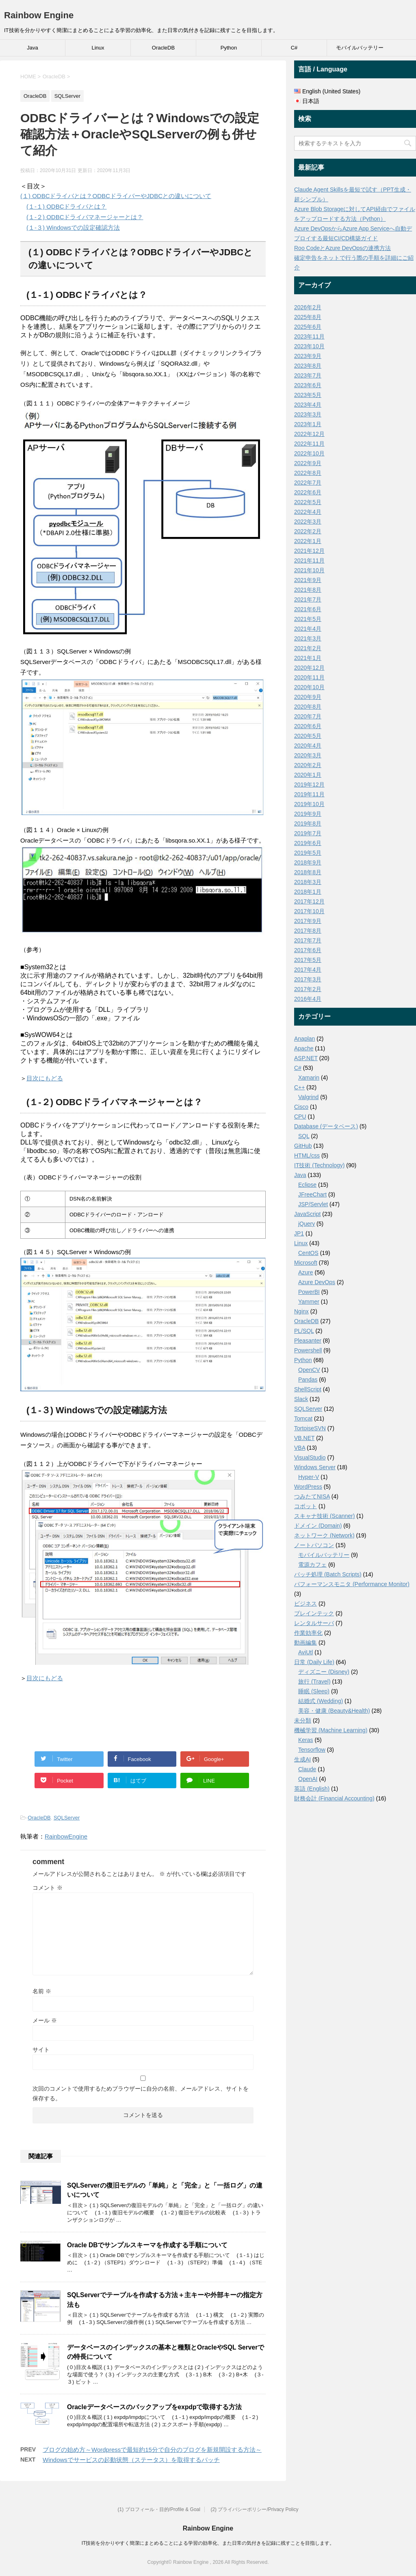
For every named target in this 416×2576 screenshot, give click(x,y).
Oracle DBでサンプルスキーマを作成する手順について (147, 2245)
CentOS (308, 1253)
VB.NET (304, 1438)
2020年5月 (307, 736)
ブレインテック (314, 1613)
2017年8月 (307, 930)
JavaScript (307, 1214)
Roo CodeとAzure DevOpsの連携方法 (342, 248)
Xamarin (308, 1077)
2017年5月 (307, 960)
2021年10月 (309, 570)
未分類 (302, 1720)
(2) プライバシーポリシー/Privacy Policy (254, 2509)
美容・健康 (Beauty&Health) (334, 1710)
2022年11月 (309, 443)
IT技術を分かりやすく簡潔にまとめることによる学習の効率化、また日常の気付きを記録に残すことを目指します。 (208, 2543)
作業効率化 (308, 1633)
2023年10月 (309, 346)
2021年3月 (307, 638)
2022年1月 (307, 541)
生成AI (302, 1759)
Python (229, 48)
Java (32, 48)
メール (44, 2020)
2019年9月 (307, 814)
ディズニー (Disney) (323, 1671)
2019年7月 (307, 833)
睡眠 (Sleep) (313, 1691)
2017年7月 (307, 940)
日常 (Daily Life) (314, 1662)
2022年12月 (309, 434)
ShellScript (307, 1389)
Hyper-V (308, 1477)
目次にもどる (44, 1078)
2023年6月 (307, 385)
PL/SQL (304, 1331)
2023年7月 (307, 375)
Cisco (301, 1107)
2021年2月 (307, 648)
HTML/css (307, 1155)
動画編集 (305, 1642)
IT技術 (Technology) (319, 1165)
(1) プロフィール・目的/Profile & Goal (159, 2509)
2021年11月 (309, 560)
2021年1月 (307, 658)
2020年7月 (307, 716)
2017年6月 (307, 950)
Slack (301, 1399)
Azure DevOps (316, 1282)
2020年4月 (307, 745)
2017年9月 (307, 921)
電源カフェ (312, 1564)
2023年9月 (307, 356)
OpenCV (309, 1370)
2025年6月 (307, 326)
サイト (41, 2049)
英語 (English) (311, 1788)
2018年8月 (307, 872)
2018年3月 (307, 882)
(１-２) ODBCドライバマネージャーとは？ (84, 216)
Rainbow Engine (39, 15)
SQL (304, 1136)
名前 (41, 1991)
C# (294, 48)
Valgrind (308, 1097)
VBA (299, 1447)
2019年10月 (309, 804)
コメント (47, 1887)
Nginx (301, 1311)
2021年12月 (309, 551)
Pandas (307, 1379)
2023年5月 (307, 395)
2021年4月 (307, 628)
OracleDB (163, 48)
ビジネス (305, 1603)
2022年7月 (307, 482)
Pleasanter (307, 1340)
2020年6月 (307, 726)
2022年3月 (307, 521)
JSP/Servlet (313, 1204)
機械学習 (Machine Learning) (331, 1730)
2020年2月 (307, 765)
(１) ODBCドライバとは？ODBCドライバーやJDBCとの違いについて (115, 195)
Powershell (308, 1350)
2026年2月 (307, 307)
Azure (305, 1272)
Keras (305, 1740)
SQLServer (67, 1818)
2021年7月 (307, 599)
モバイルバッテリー (360, 48)
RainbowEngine (66, 1836)
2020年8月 (307, 706)
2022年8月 (307, 473)
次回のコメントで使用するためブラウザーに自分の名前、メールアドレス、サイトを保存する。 (140, 2093)
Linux (97, 48)
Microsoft (305, 1262)
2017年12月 (309, 901)
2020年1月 (307, 775)
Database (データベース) (326, 1126)
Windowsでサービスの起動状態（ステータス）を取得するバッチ (131, 2459)
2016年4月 (307, 999)
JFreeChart (312, 1194)
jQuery (306, 1223)
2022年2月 (307, 531)
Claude (307, 1769)
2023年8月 (307, 365)
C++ (299, 1087)
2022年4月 (307, 512)
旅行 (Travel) (314, 1681)
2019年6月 (307, 843)
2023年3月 (307, 414)
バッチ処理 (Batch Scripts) (328, 1574)
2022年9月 (307, 463)
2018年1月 (307, 891)
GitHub (303, 1145)
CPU (300, 1116)
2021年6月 (307, 609)
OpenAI (307, 1779)
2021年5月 (307, 619)
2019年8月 (307, 823)
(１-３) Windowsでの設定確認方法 (73, 227)
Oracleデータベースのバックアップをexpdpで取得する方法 (154, 2407)
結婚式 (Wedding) (320, 1701)
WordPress (308, 1486)
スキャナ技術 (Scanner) (324, 1516)
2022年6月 (307, 492)
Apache (303, 1048)
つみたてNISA (312, 1496)
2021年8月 (307, 589)
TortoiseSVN (310, 1428)
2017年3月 (307, 979)
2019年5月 (307, 852)
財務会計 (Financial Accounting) (334, 1798)
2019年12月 (309, 784)
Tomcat (303, 1418)
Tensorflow (311, 1749)
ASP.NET (306, 1058)
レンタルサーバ (314, 1623)
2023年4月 (307, 404)
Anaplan (304, 1038)
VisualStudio (310, 1457)
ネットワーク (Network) (324, 1535)
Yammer (308, 1301)
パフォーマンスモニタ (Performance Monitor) (352, 1584)
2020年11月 (309, 677)
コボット (305, 1506)
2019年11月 (309, 794)
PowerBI (309, 1292)
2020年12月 (309, 667)
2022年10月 (309, 453)
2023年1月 (307, 424)
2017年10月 (309, 911)
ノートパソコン (314, 1545)
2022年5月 (307, 502)
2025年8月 (307, 317)
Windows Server (315, 1467)
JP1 (299, 1233)
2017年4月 (307, 969)
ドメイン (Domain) (318, 1525)
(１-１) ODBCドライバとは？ (66, 206)
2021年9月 (307, 580)
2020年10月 (309, 687)
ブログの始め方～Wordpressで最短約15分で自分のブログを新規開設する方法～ (152, 2449)
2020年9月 (307, 697)
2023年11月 (309, 336)
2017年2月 (307, 989)
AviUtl (305, 1652)
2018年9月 (307, 862)
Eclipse (307, 1184)
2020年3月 (307, 755)
